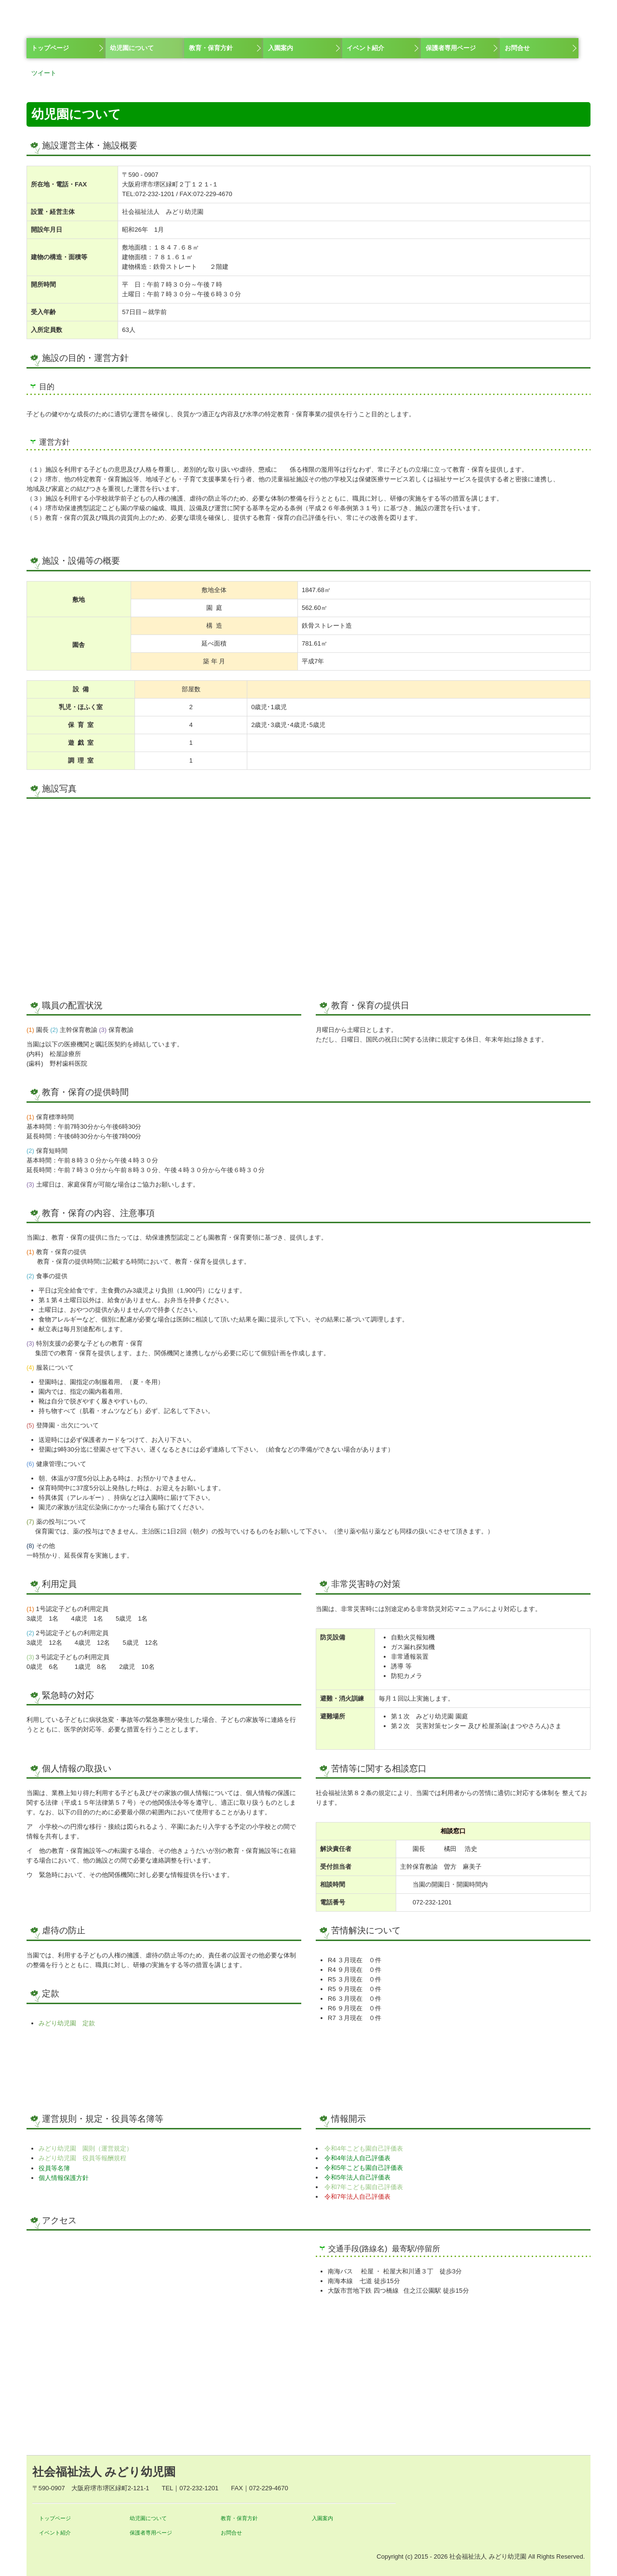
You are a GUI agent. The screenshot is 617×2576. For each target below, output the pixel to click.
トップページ (50, 48)
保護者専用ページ (451, 48)
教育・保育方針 (211, 48)
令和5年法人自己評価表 (357, 2177)
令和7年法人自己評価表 (357, 2196)
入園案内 (280, 48)
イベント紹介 (365, 48)
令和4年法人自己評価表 (357, 2158)
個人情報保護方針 (64, 2177)
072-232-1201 (154, 194)
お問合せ (517, 48)
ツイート (43, 73)
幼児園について (132, 48)
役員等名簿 (54, 2168)
